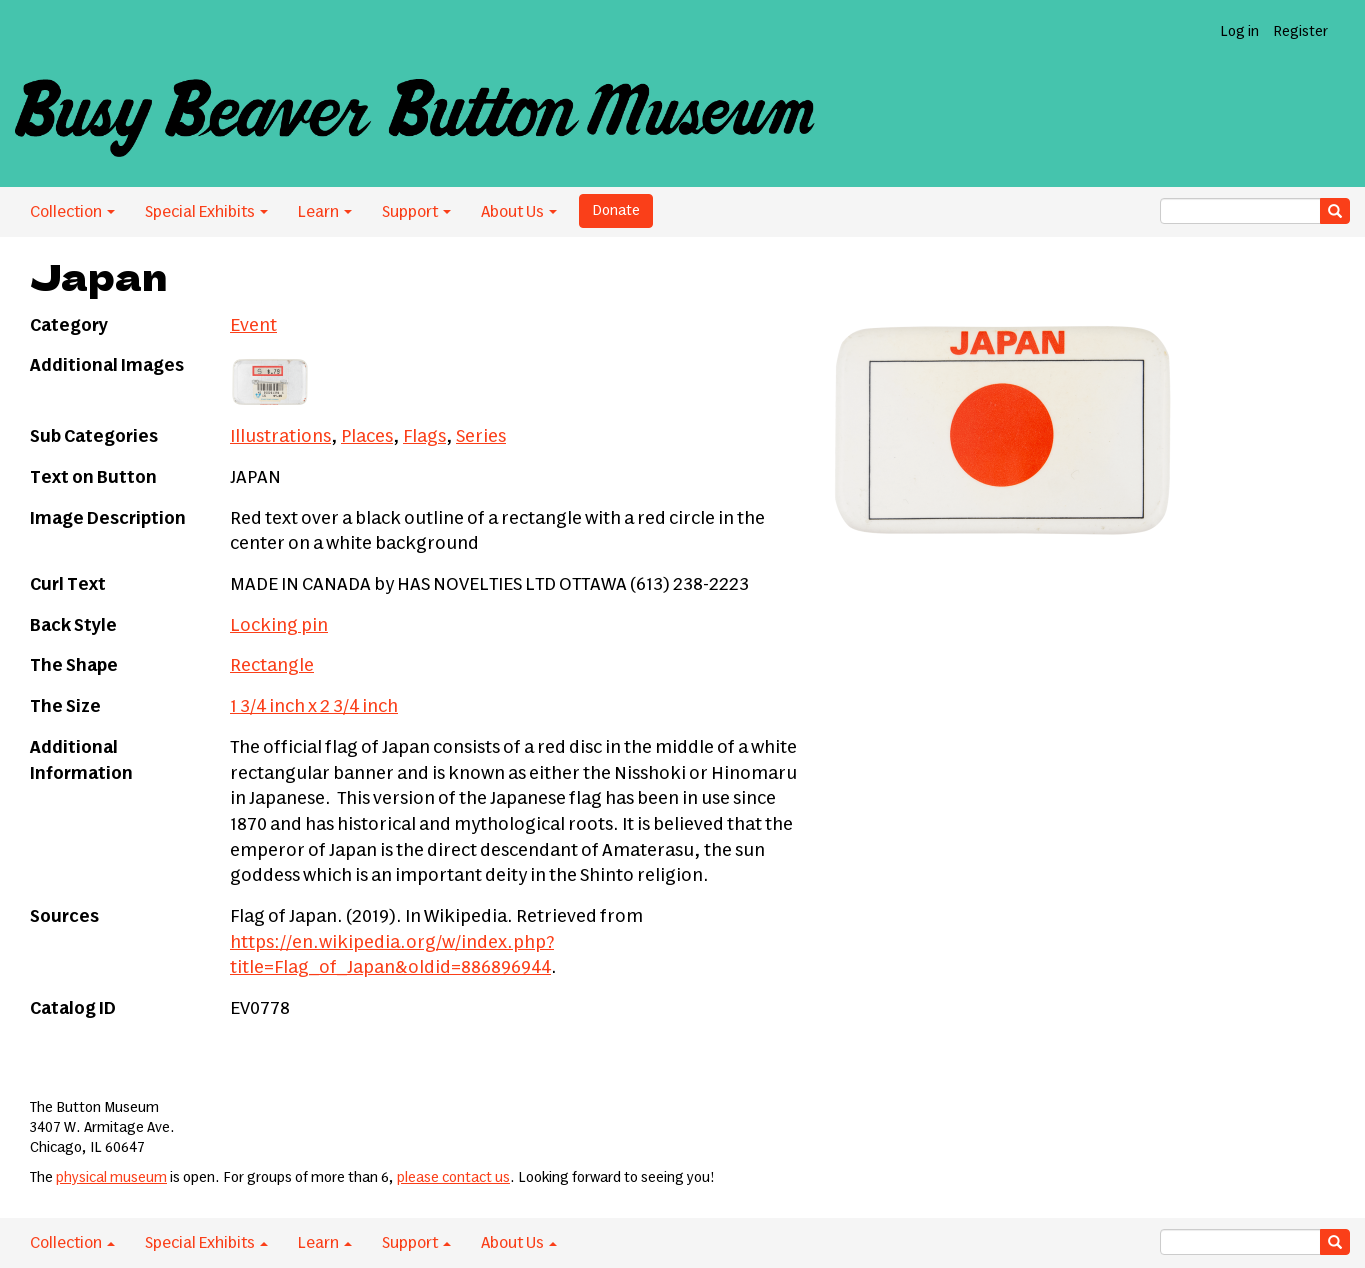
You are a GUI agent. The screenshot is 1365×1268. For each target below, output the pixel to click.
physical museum (111, 1178)
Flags (424, 437)
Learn (325, 212)
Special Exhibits (206, 212)
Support (416, 212)
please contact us (453, 1178)
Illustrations (280, 437)
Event (253, 326)
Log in (1239, 32)
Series (481, 437)
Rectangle (272, 666)
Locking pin (279, 626)
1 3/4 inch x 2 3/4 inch (314, 707)
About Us (519, 212)
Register (1300, 32)
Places (367, 437)
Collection (72, 212)
